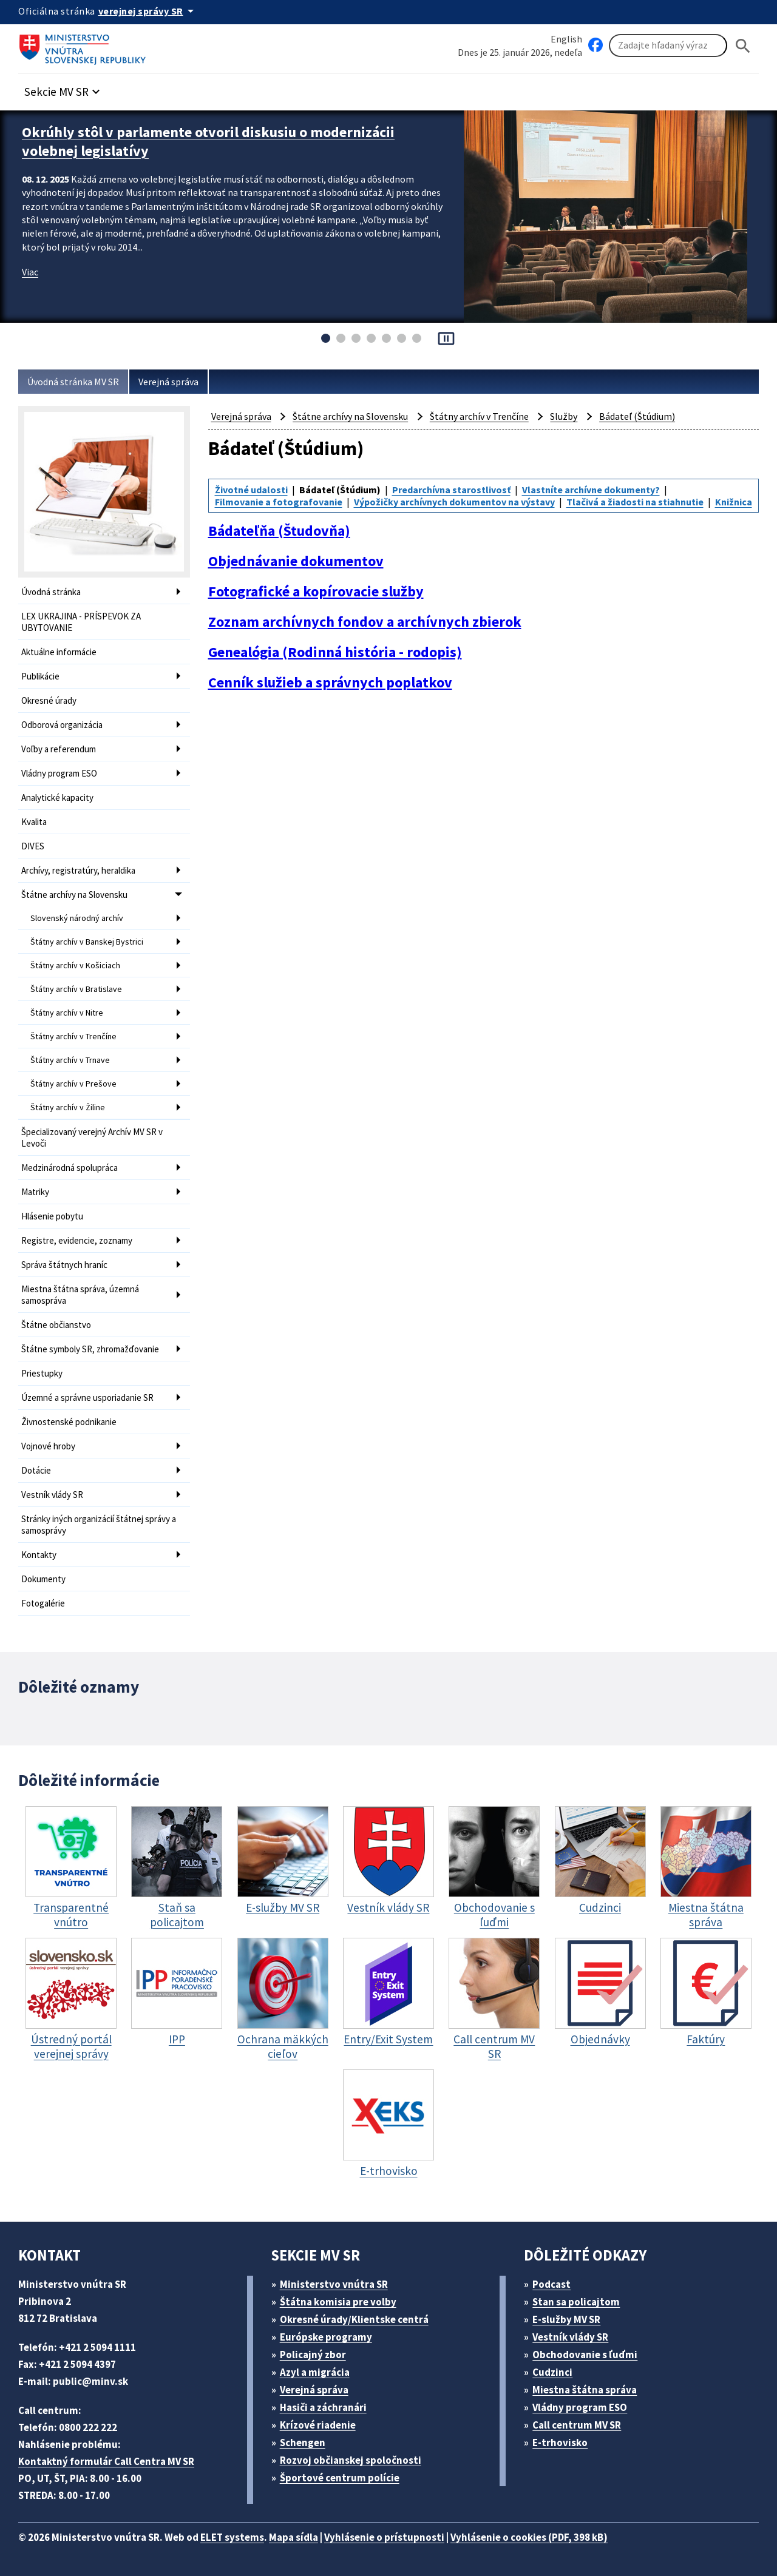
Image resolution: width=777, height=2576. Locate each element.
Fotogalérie (43, 1603)
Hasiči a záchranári (323, 2407)
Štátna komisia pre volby (338, 2301)
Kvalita (34, 822)
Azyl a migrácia (315, 2372)
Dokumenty (43, 1579)
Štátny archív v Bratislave (76, 988)
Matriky (35, 1192)
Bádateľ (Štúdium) (637, 416)
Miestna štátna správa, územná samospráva (80, 1294)
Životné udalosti (251, 490)
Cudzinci (552, 2372)
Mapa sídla (293, 2537)
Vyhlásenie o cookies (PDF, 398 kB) (529, 2537)
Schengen (302, 2442)
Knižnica (733, 502)
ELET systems (232, 2537)
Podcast (551, 2284)
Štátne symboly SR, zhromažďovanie (90, 1349)
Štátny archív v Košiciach (75, 965)
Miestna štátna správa (584, 2389)
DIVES (32, 846)
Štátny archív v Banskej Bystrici (86, 941)
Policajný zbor (313, 2354)
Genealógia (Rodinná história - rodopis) (335, 652)
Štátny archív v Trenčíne (73, 1036)
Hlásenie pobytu (52, 1216)
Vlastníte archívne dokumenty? (591, 490)
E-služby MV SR (566, 2319)
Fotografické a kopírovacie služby (316, 591)
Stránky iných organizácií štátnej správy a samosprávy (98, 1524)
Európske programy (326, 2337)
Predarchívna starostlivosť (451, 490)
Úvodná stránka (51, 592)
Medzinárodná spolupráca (69, 1167)
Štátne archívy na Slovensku (74, 894)
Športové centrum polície (339, 2477)
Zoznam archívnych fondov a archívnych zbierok (364, 622)
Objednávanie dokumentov (296, 561)
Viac (30, 272)
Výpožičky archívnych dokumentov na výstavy (454, 502)
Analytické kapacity (57, 797)
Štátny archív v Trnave (70, 1059)
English (566, 39)
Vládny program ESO (59, 773)
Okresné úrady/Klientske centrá (354, 2319)
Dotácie (36, 1470)
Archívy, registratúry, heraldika (78, 870)
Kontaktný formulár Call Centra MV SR (106, 2461)
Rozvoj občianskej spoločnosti (350, 2460)
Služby (563, 416)
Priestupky (42, 1373)
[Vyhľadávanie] (668, 45)
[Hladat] (743, 46)
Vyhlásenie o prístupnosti (384, 2537)
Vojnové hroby (48, 1446)
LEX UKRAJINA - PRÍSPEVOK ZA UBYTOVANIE (81, 621)
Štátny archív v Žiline (67, 1107)
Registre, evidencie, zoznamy (76, 1240)
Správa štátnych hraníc (64, 1264)
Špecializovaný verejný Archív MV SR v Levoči (92, 1137)
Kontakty (38, 1554)
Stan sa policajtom (576, 2301)
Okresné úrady (48, 700)
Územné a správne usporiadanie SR (87, 1397)
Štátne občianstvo (56, 1324)
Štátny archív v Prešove (73, 1083)
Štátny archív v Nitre (66, 1012)
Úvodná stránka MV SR (73, 382)
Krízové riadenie (318, 2425)
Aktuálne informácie (59, 652)
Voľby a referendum (58, 749)
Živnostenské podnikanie (69, 1422)
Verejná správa (168, 382)
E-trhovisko (560, 2442)
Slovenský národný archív (76, 917)
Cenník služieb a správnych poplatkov (330, 682)
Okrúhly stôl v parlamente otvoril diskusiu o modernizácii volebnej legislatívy (208, 141)
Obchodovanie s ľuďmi (584, 2354)
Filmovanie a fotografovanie (278, 502)
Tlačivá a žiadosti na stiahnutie (635, 502)
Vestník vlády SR (52, 1494)
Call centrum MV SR (576, 2425)
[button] (64, 88)
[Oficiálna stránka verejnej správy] (148, 11)
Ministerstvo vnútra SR (334, 2284)
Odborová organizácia (62, 724)
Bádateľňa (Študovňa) (279, 531)
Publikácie (40, 676)
